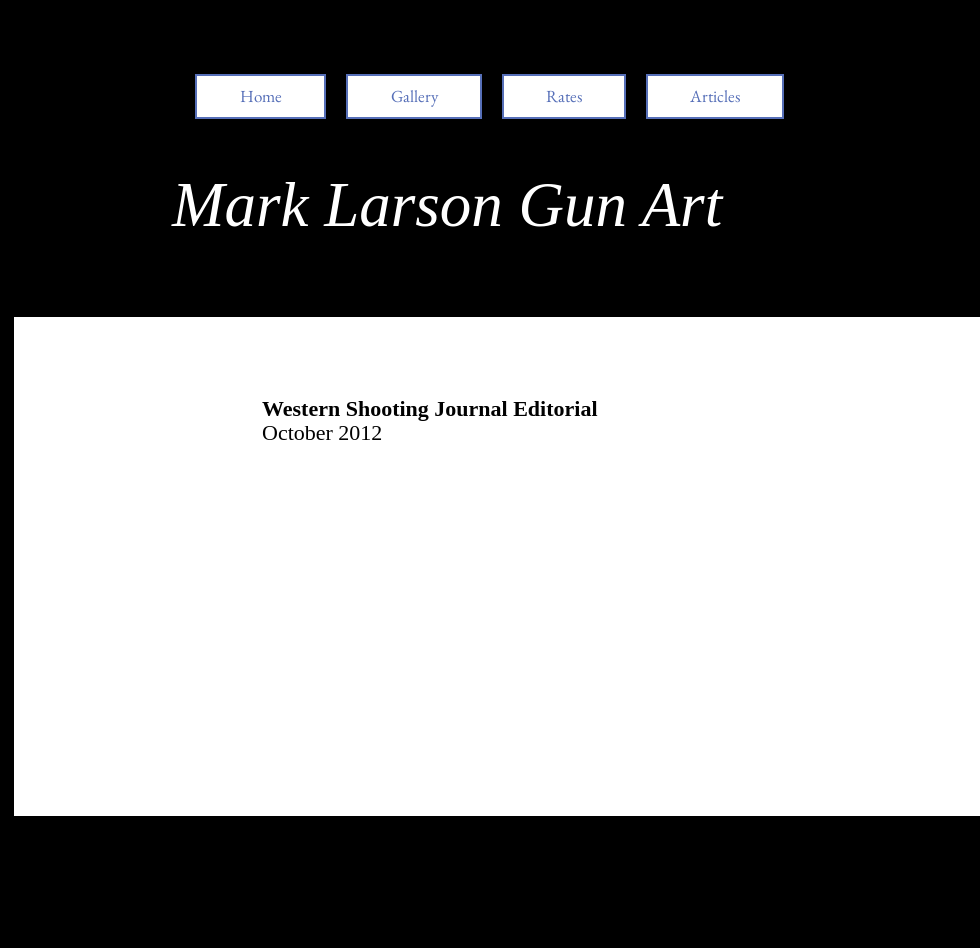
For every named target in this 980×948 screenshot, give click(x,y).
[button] (715, 96)
